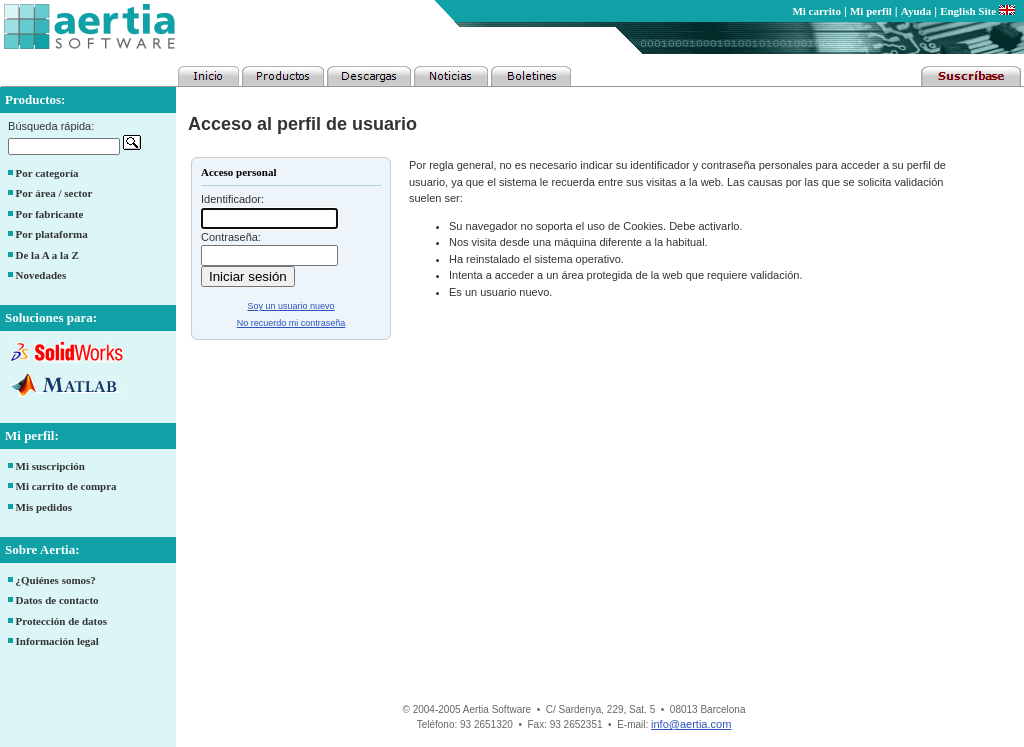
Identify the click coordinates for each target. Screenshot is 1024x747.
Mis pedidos (44, 507)
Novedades (41, 275)
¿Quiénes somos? (56, 580)
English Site (977, 11)
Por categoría (47, 173)
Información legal (57, 641)
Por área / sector (54, 193)
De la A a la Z (47, 255)
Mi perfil (871, 11)
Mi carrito (816, 11)
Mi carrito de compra (66, 486)
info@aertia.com (691, 724)
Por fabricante (50, 214)
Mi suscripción (50, 466)
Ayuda (916, 11)
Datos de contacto (57, 600)
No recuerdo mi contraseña (291, 323)
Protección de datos (61, 621)
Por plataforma (52, 234)
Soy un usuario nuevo (290, 306)
